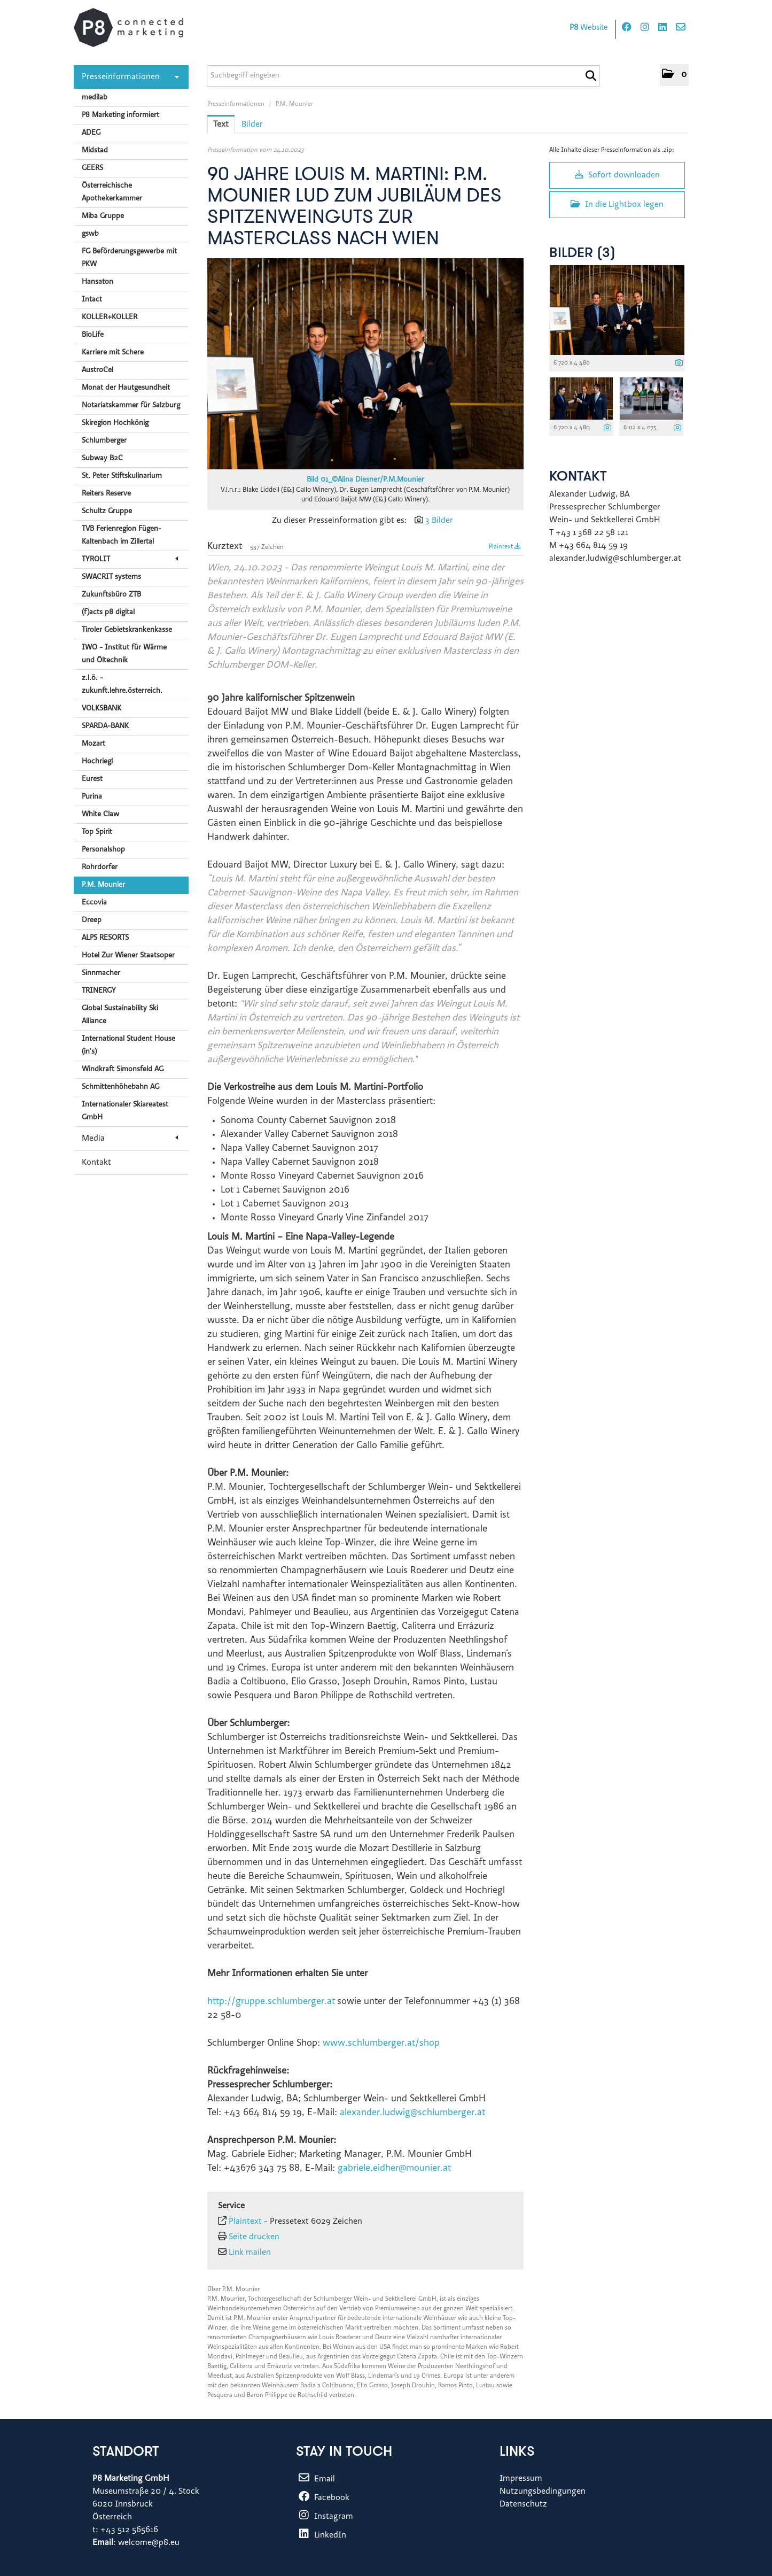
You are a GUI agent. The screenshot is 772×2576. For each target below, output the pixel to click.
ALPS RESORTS (105, 938)
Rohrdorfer (100, 867)
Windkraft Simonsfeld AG (122, 1069)
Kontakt (96, 1162)
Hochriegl (97, 761)
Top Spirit (97, 832)
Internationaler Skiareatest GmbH (125, 1111)
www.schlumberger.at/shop (381, 2043)
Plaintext (505, 547)
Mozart (93, 744)
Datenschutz (523, 2504)
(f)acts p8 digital (108, 612)
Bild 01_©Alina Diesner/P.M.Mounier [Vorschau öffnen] (365, 480)
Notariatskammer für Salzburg (131, 405)
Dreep (92, 920)
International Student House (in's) (128, 1045)
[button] (674, 75)
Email (315, 2479)
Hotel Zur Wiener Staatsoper (128, 956)
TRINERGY (99, 991)
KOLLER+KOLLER (109, 317)
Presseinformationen (130, 77)
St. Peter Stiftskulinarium (122, 476)
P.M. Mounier (103, 885)
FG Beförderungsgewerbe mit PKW (129, 258)
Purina (92, 797)
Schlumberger (104, 441)
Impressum (521, 2478)
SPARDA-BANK (105, 726)
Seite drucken (254, 2237)
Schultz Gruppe (107, 511)
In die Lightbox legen (617, 204)
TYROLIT (130, 559)
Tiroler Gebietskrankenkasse (127, 630)
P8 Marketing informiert (120, 115)
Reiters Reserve (106, 494)
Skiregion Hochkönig (115, 423)
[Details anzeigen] (679, 364)
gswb (90, 234)
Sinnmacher (101, 973)
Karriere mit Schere (113, 353)
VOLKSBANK (101, 709)
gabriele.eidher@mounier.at (394, 2168)
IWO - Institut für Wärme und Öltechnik (124, 654)
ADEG (91, 133)
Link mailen (250, 2252)
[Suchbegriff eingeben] (403, 76)
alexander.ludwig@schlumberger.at (412, 2113)
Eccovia (94, 903)
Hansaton (97, 282)
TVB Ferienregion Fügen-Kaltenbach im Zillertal (121, 535)
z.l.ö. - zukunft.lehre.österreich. (122, 685)
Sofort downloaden (617, 175)
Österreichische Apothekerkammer (112, 192)
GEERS (92, 168)
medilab (94, 98)
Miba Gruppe (103, 216)
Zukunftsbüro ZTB (111, 595)
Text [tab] (221, 124)
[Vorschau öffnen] (365, 363)
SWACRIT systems (111, 577)
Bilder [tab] (252, 124)
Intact (92, 300)
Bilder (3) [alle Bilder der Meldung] (582, 253)
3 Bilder (439, 520)
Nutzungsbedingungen (543, 2491)
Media (130, 1138)
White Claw (100, 814)
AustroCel (97, 370)
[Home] (128, 27)
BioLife (93, 335)
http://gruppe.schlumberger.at (271, 2002)
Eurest (92, 779)
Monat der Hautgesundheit (126, 388)
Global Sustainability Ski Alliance (120, 1015)
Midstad (95, 150)
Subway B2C (102, 458)
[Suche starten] (590, 76)
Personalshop (103, 850)
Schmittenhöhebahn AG (120, 1087)
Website (589, 28)
